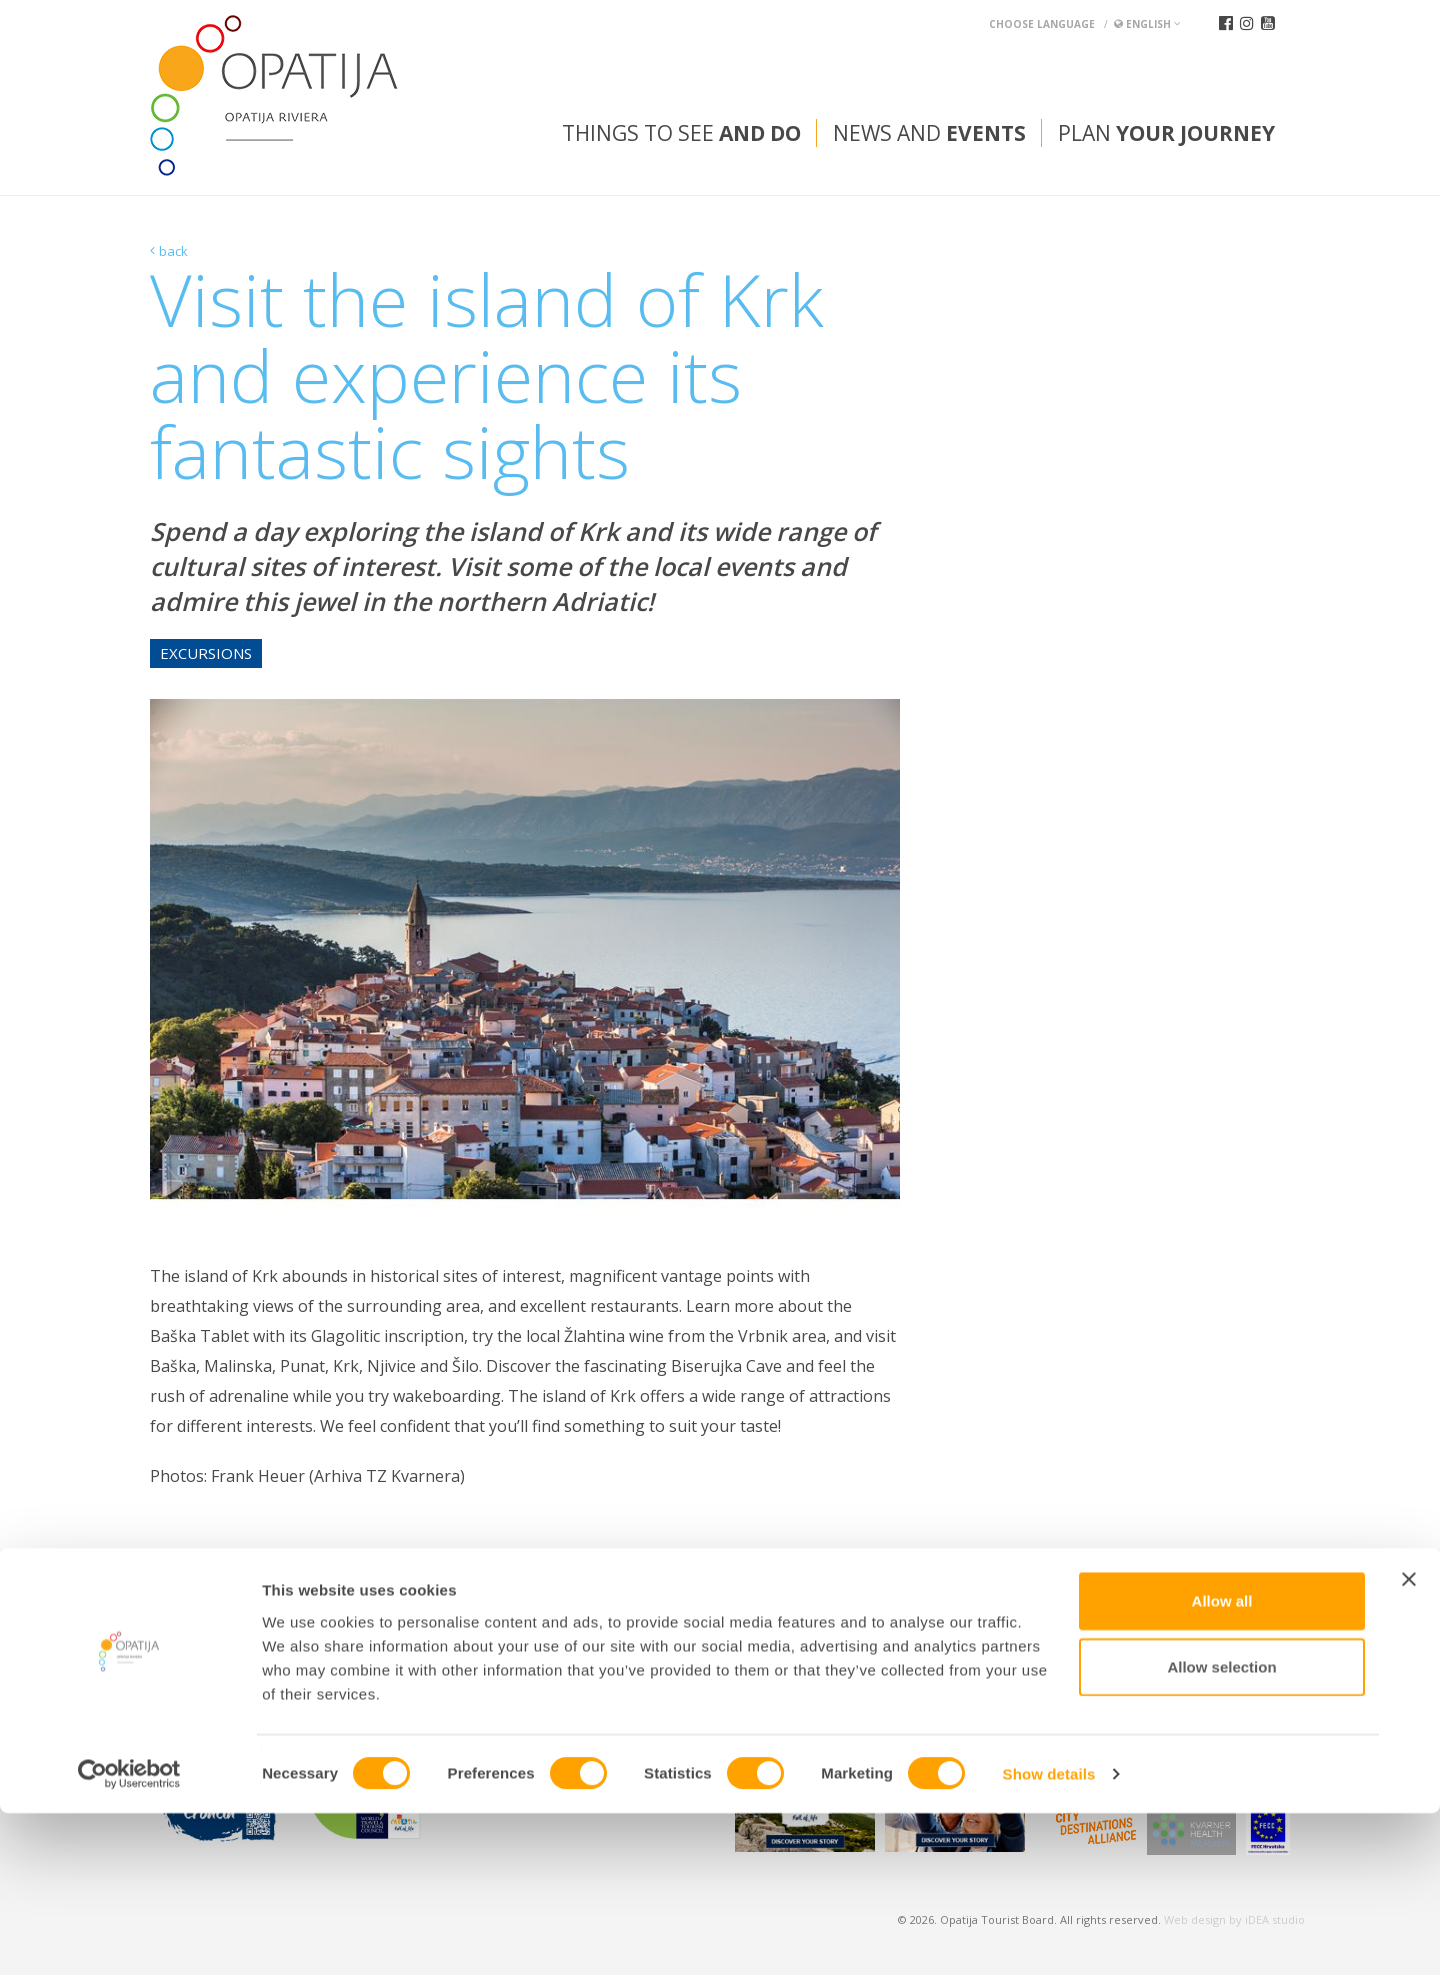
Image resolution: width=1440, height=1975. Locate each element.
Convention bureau (227, 1611)
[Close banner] (1409, 1741)
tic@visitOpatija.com (738, 1661)
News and (929, 133)
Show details (1049, 1935)
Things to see (681, 133)
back (173, 251)
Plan (1166, 133)
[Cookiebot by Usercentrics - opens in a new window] (129, 1936)
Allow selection (1221, 1828)
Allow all (1222, 1762)
